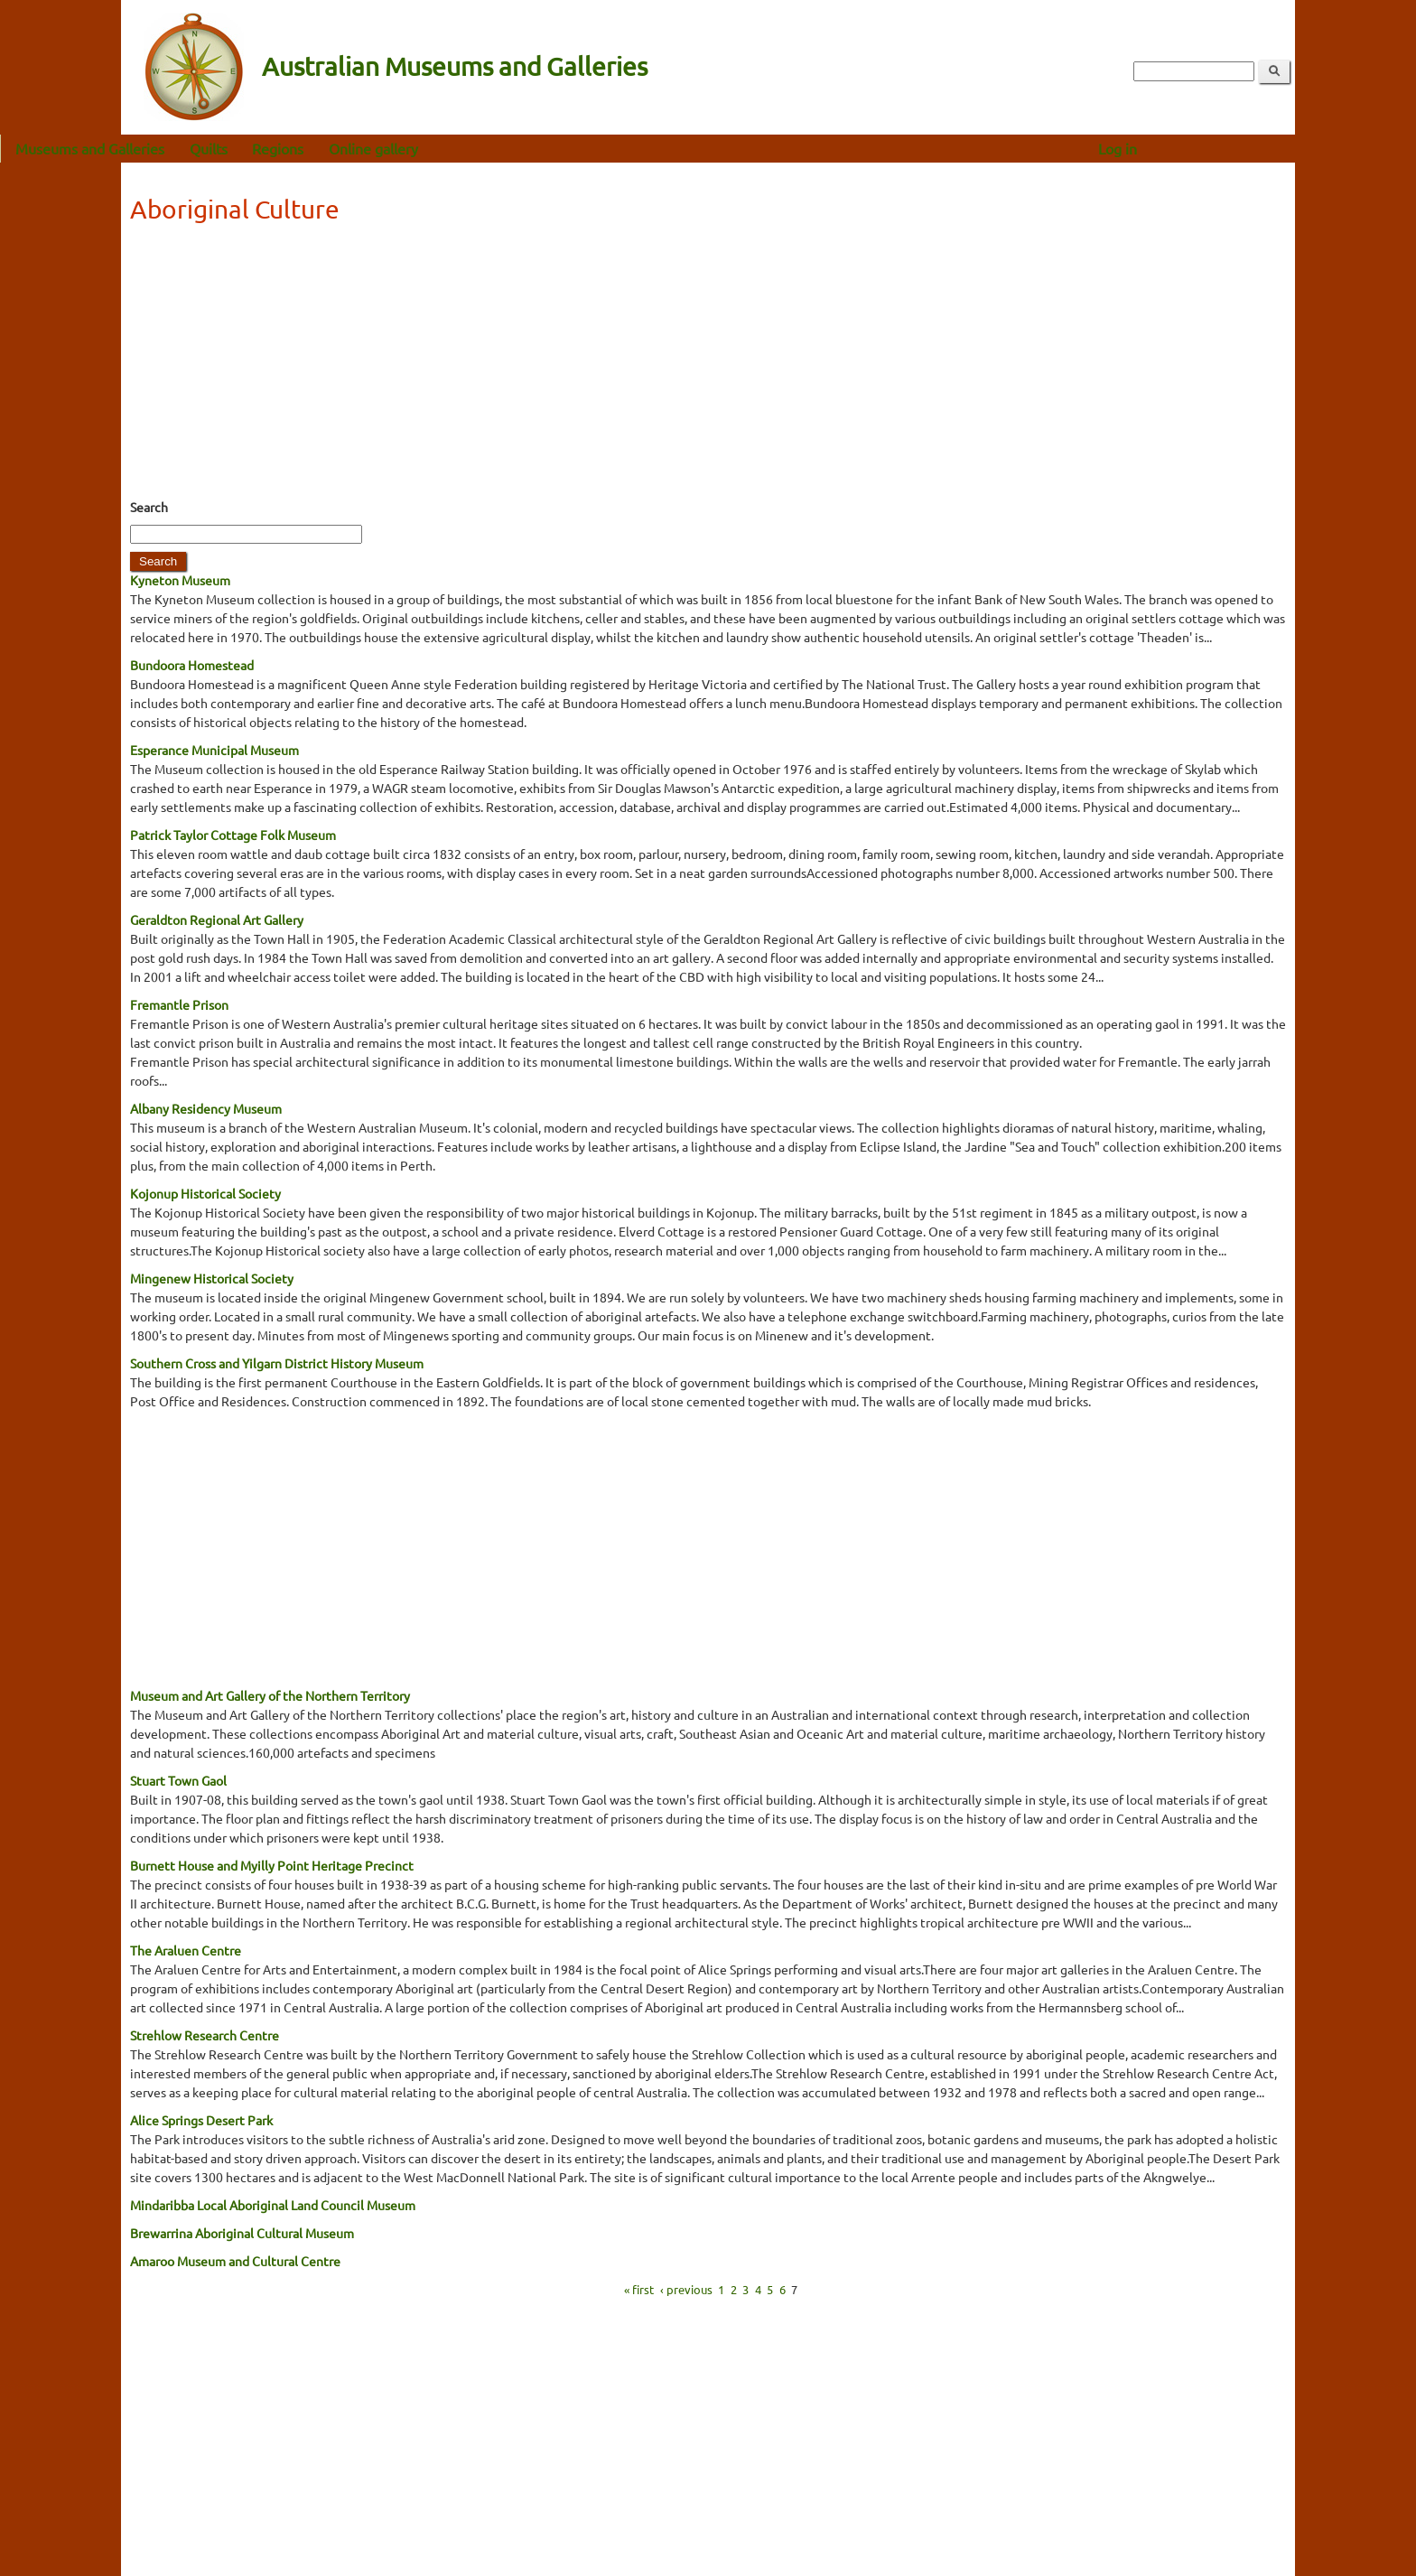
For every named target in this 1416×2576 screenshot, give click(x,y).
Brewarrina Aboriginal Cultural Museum (242, 2233)
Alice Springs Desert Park (201, 2120)
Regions (398, 148)
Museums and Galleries (210, 148)
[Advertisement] (708, 366)
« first (639, 2288)
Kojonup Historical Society (205, 1193)
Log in (1238, 148)
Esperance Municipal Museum (214, 750)
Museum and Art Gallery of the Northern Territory (270, 1695)
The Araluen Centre (185, 1950)
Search (149, 507)
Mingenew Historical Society (211, 1278)
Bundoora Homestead (192, 665)
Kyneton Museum (180, 580)
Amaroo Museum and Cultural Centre (235, 2261)
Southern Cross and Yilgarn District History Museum (277, 1363)
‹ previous (686, 2288)
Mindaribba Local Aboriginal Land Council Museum (272, 2205)
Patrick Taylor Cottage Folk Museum (233, 834)
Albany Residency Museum (206, 1108)
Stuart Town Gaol (178, 1780)
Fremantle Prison (179, 1004)
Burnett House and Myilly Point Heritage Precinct (272, 1865)
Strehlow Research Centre (204, 2035)
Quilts (330, 148)
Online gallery (494, 148)
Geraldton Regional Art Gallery (216, 919)
